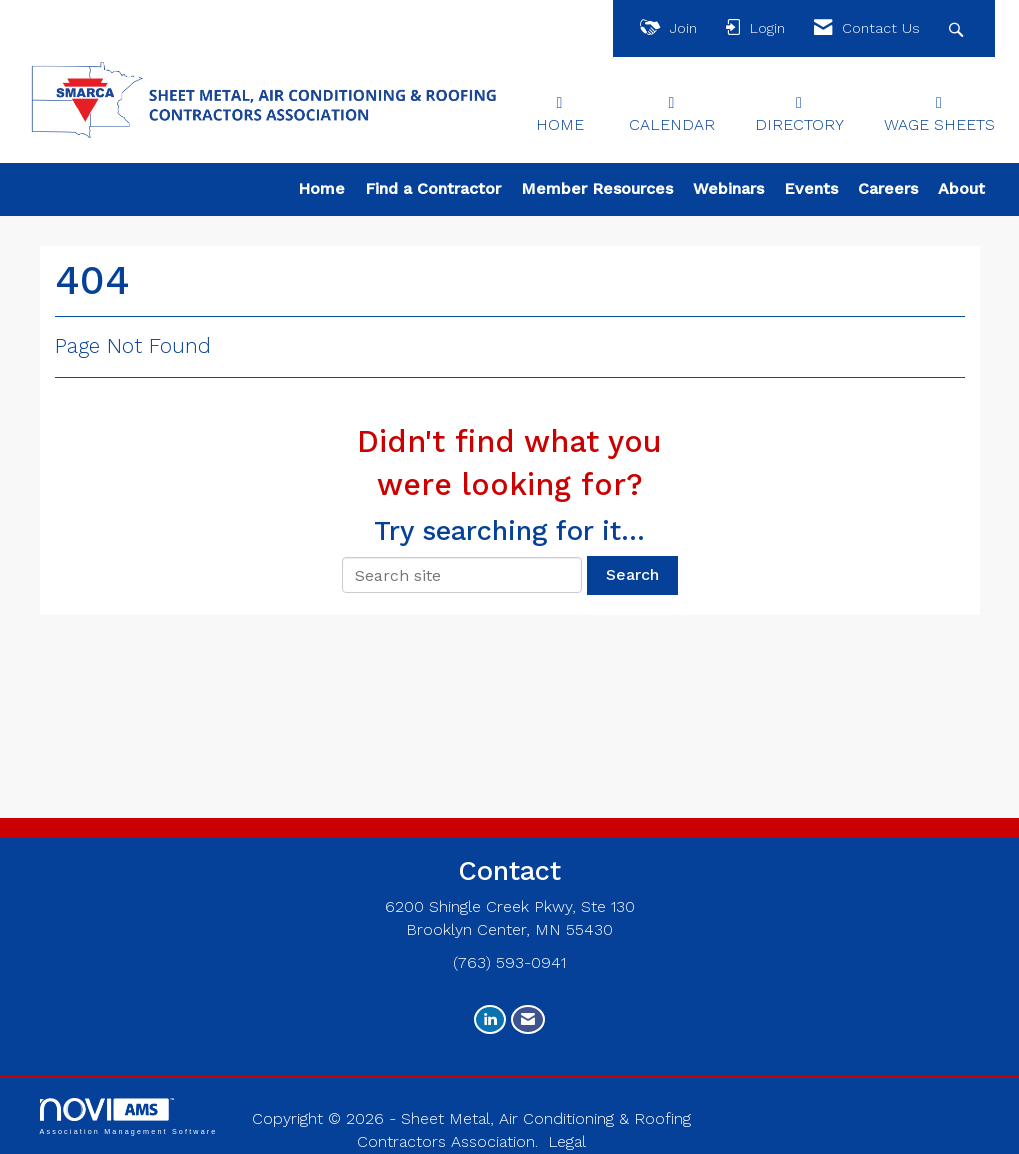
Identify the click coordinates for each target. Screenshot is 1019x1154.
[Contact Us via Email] (528, 1019)
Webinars (728, 188)
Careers (888, 188)
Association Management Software (129, 1116)
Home (321, 188)
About (961, 188)
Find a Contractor (433, 188)
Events (811, 188)
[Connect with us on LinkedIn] (490, 1019)
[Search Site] (958, 28)
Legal (567, 1141)
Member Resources (597, 188)
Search (632, 574)
